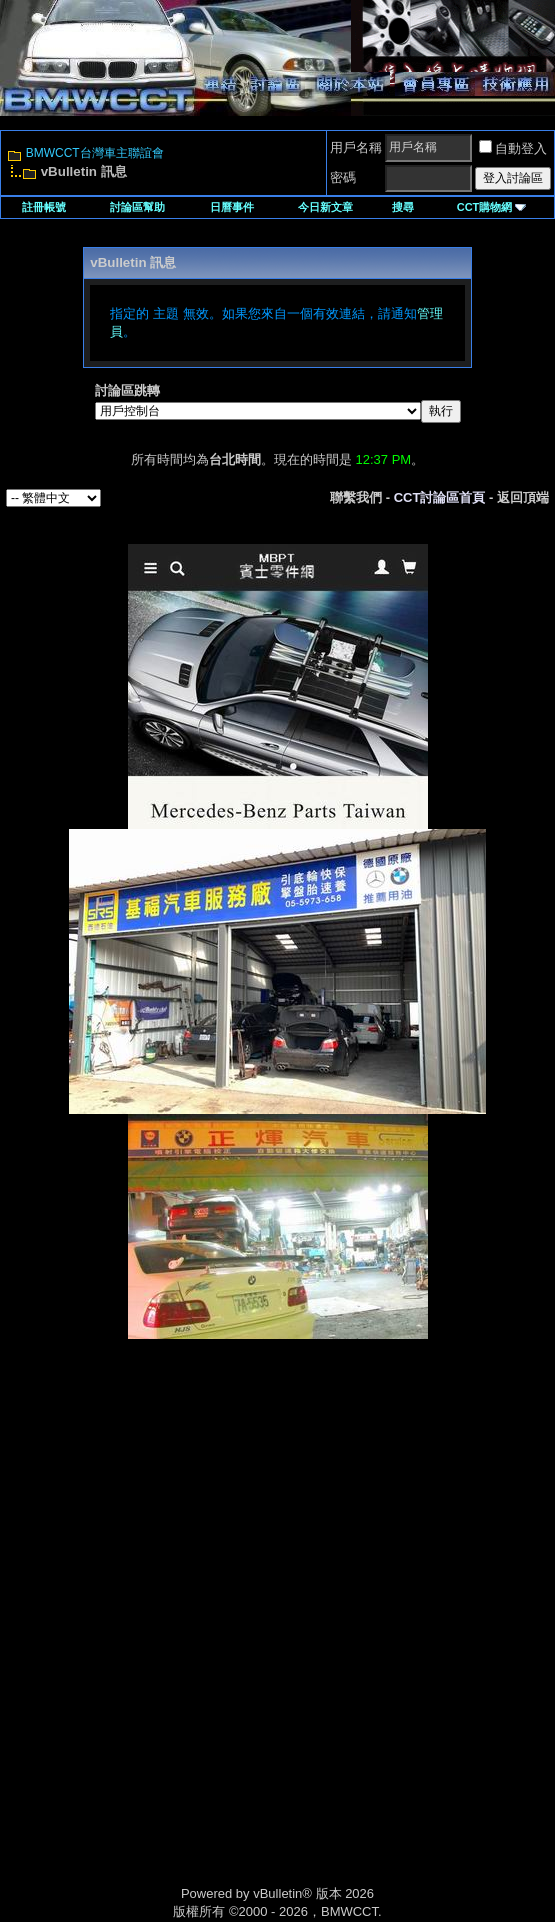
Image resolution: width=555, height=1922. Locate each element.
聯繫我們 (356, 497)
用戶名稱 (356, 147)
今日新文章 (325, 207)
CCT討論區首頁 (440, 497)
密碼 (343, 177)
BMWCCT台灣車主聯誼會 (95, 153)
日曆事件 (232, 207)
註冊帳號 (44, 207)
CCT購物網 (492, 207)
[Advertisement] (278, 1480)
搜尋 (403, 207)
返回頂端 (523, 497)
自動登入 (513, 148)
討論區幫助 (137, 207)
